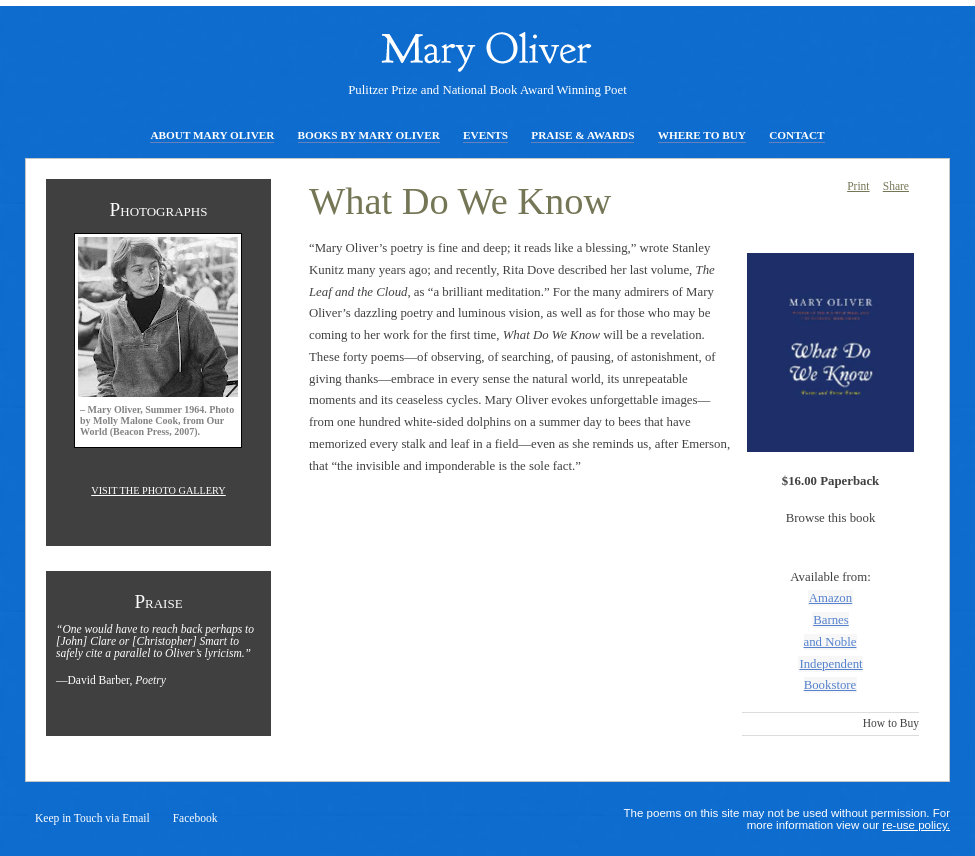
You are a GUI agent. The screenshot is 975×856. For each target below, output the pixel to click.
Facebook (195, 818)
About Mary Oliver (212, 135)
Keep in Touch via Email (92, 818)
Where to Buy (702, 135)
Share (896, 186)
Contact (796, 135)
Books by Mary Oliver (369, 135)
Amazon (830, 598)
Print (858, 186)
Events (485, 135)
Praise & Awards (582, 135)
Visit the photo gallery (158, 490)
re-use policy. (916, 825)
